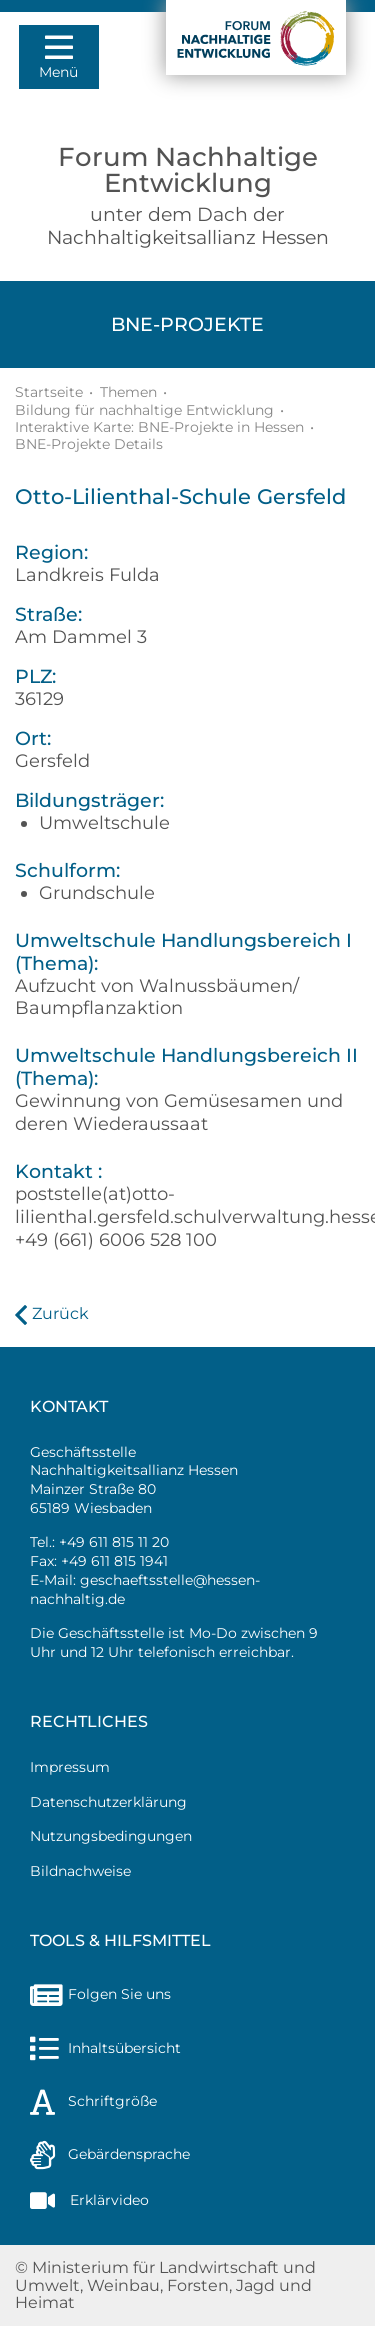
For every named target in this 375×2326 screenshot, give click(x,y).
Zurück (60, 1313)
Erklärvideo (89, 2200)
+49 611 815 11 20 (114, 1542)
